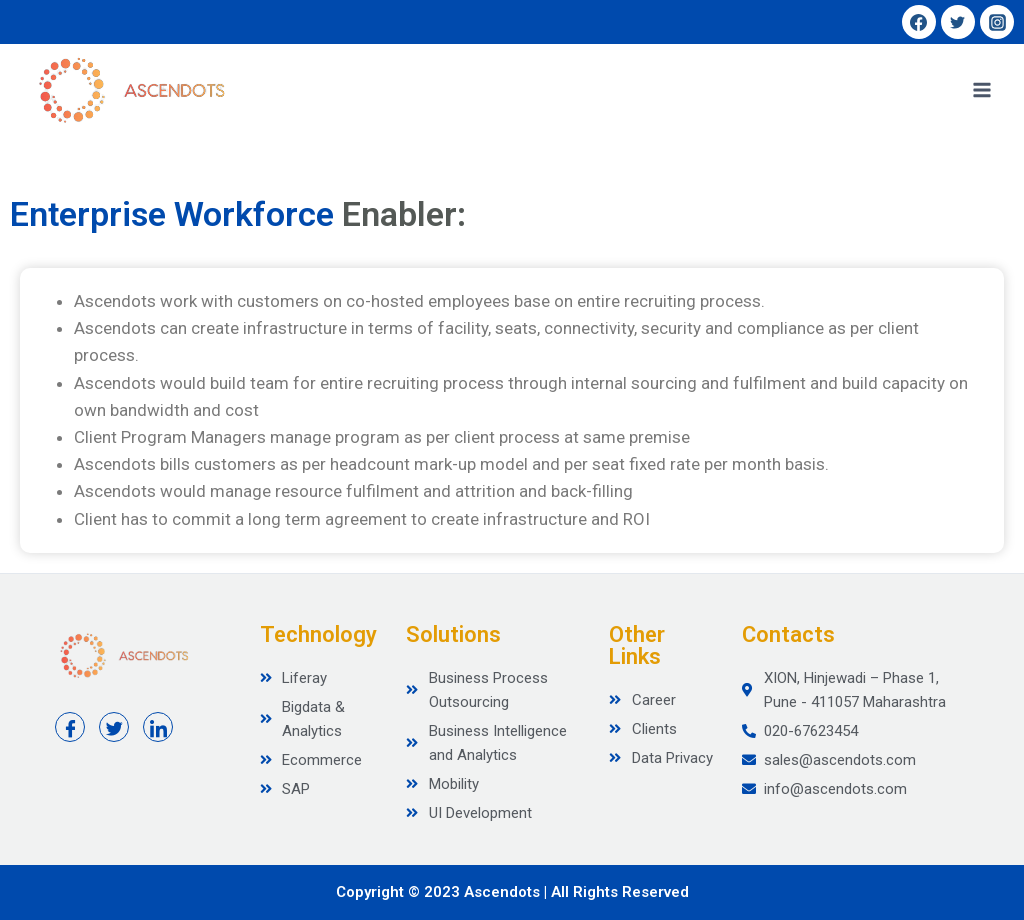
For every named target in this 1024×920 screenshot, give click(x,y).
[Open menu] (981, 89)
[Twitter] (958, 22)
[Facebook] (919, 22)
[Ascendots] (130, 90)
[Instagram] (997, 22)
